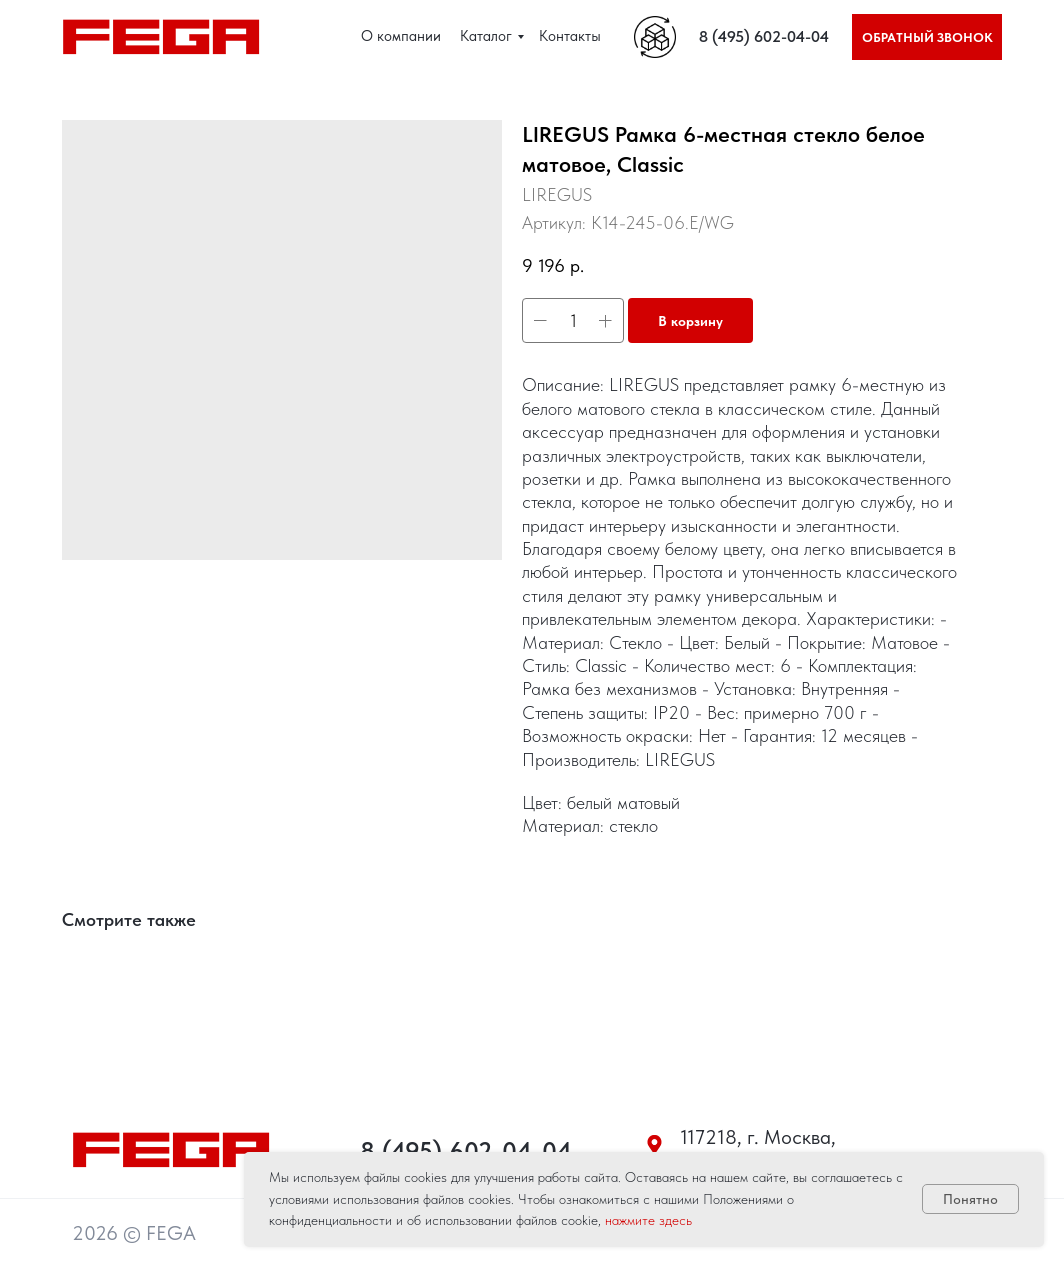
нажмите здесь (648, 1220)
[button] (927, 37)
